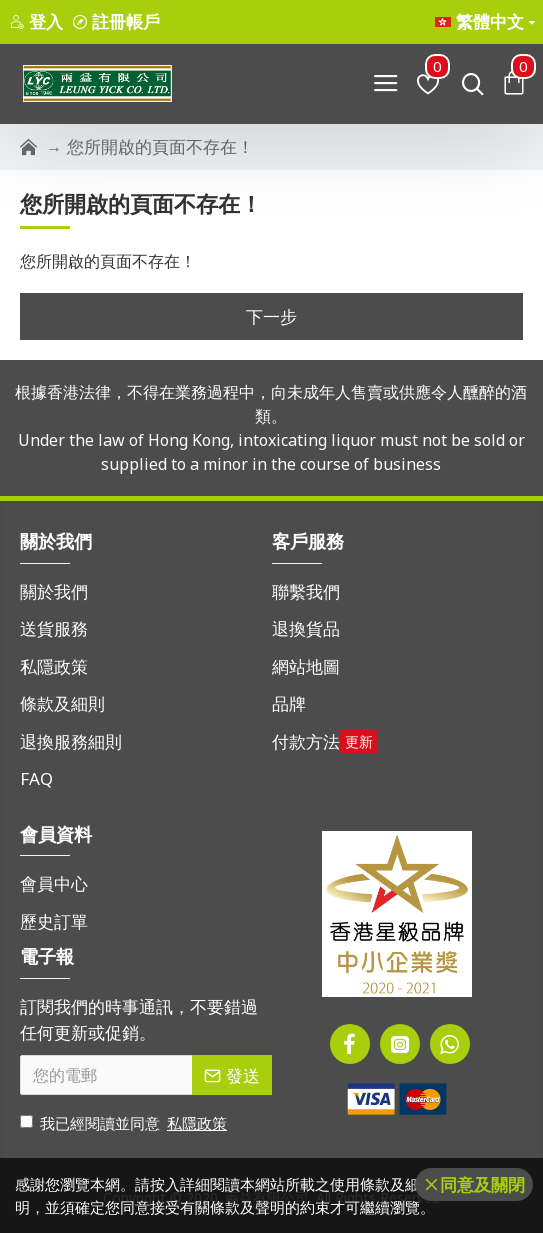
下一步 (271, 316)
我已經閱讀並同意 (125, 1123)
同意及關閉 (482, 1184)
